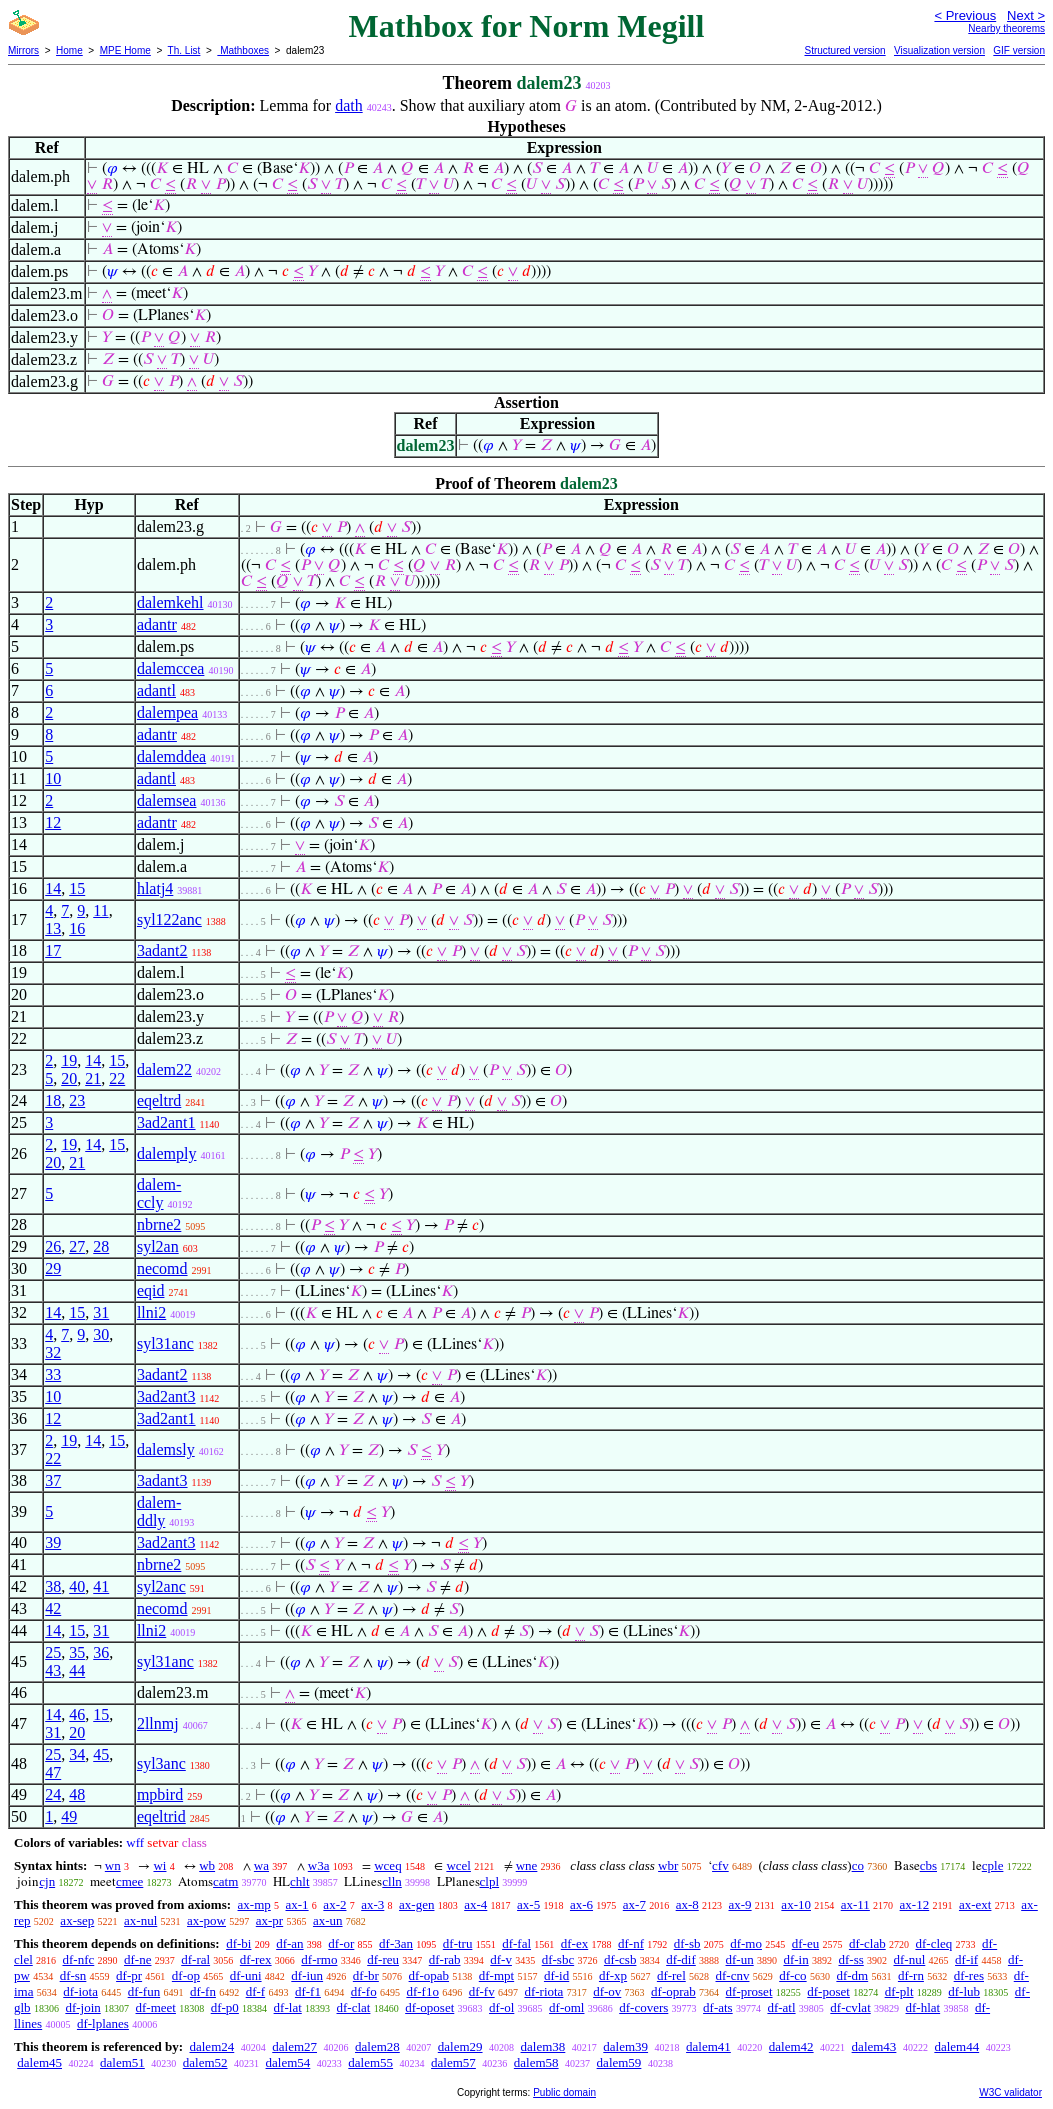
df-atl (781, 2007)
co (858, 1865)
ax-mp (254, 1904)
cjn (47, 1881)
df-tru (458, 1943)
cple (993, 1865)
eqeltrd (159, 1100)
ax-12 (915, 1904)
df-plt (899, 1991)
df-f (256, 1991)
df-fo (364, 1991)
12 (53, 822)
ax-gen (416, 1904)
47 (53, 1772)
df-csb (620, 1959)
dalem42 (791, 2046)
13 (53, 928)
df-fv (482, 1991)
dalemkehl (170, 602)
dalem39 (625, 2046)
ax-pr (269, 1920)
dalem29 (460, 2046)
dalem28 (377, 2046)
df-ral (195, 1959)
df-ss (850, 1959)
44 (77, 1670)
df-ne (137, 1959)
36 (101, 1652)
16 (77, 928)
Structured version (844, 50)
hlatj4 (155, 888)
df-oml (566, 2007)
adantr (157, 624)
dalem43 (874, 2046)
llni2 (151, 1312)
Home (69, 50)
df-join (82, 2007)
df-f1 (308, 1991)
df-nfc (79, 1959)
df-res (969, 1975)
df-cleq (933, 1943)
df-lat (288, 2007)
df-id (556, 1975)
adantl (156, 690)
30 (101, 1334)
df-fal (516, 1943)
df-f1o (422, 1991)
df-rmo (319, 1959)
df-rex (256, 1959)
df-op (186, 1975)
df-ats (718, 2007)
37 (53, 1480)
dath (349, 105)
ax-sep (77, 1920)
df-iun (307, 1975)
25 (53, 1652)
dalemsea (167, 800)
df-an (289, 1943)
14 (53, 888)
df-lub (964, 1991)
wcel (458, 1865)
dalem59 (619, 2062)
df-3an (396, 1943)
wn (113, 1865)
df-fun (144, 1991)
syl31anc (165, 1343)
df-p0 (225, 2007)
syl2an (158, 1246)
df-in (795, 1959)
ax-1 (297, 1904)
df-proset (749, 1991)
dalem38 (543, 2046)
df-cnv (733, 1975)
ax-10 (796, 1904)
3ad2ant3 (166, 1396)
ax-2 (334, 1904)
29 (53, 1268)
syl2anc (161, 1586)
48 (77, 1794)
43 (53, 1670)
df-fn (203, 1991)
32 (53, 1352)
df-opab (429, 1975)
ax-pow (206, 1920)
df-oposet (429, 2007)
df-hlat (923, 2007)
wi (159, 1865)
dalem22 (164, 1069)
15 (77, 888)
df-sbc (558, 1959)
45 (101, 1754)
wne (527, 1865)
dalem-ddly (159, 1511)
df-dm (852, 1975)
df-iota (80, 1991)
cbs (928, 1865)
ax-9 (740, 1904)
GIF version (1019, 50)
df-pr (129, 1975)
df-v (501, 1959)
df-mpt (496, 1975)
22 (117, 1078)
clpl (490, 1881)
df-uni (246, 1975)
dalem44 (956, 2046)
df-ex (574, 1943)
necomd (162, 1268)
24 (53, 1794)
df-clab (867, 1943)
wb (207, 1865)
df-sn (73, 1975)
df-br (366, 1975)
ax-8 (687, 1904)
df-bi (238, 1943)
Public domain (564, 2092)
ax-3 (372, 1904)
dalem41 (708, 2046)
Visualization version (939, 50)
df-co (792, 1975)
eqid (151, 1290)
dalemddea (171, 756)
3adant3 (162, 1480)
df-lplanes (103, 2023)
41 (101, 1586)
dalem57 (453, 2062)
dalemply (167, 1153)
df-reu (383, 1959)
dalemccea (171, 668)
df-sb (687, 1943)
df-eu (805, 1943)
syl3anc (161, 1763)
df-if (966, 1959)
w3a (319, 1865)
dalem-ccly (159, 1193)
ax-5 (528, 1904)
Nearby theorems (1006, 28)
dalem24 (211, 2046)
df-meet (156, 2007)
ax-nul (140, 1920)
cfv (720, 1865)
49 (69, 1816)
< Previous (965, 15)
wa (261, 1865)
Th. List (184, 50)
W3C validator (1010, 2092)
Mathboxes (243, 50)
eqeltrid (161, 1816)
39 (53, 1542)
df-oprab (673, 1991)
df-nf (631, 1943)
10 (53, 778)
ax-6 (581, 1904)
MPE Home (125, 50)
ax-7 (634, 1904)
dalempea (167, 712)
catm (225, 1881)
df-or (341, 1943)
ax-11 (855, 1904)
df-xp (613, 1975)
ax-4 (475, 1904)
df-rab (445, 1959)
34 (77, 1754)
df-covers (643, 2007)
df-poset (828, 1991)
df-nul (910, 1959)
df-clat (354, 2007)
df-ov (607, 1991)
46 (77, 1714)
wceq (387, 1865)
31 (101, 1312)
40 (77, 1586)
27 (77, 1246)
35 (77, 1652)
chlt (300, 1881)
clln (392, 1881)
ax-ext (975, 1904)
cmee (129, 1881)
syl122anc (169, 919)
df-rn (911, 1975)
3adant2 (162, 950)
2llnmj (158, 1723)
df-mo (746, 1943)
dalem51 (122, 2062)
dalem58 (536, 2062)
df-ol (501, 2007)
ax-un (328, 1920)
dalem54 (288, 2062)
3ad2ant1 (166, 1122)
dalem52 (205, 2062)
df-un (740, 1959)
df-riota (543, 1991)
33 (53, 1374)
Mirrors (23, 50)
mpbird (160, 1794)
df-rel (671, 1975)
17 (53, 950)
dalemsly (166, 1449)
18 (53, 1100)
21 (93, 1078)
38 (53, 1586)
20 (69, 1078)
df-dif (681, 1959)
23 (77, 1100)
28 (101, 1246)
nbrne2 (159, 1224)
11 (100, 910)
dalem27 (294, 2046)
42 (53, 1608)
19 (69, 1060)
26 (53, 1246)
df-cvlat (850, 2007)
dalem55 (370, 2062)
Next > (1026, 15)
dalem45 (39, 2062)
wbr (668, 1865)
